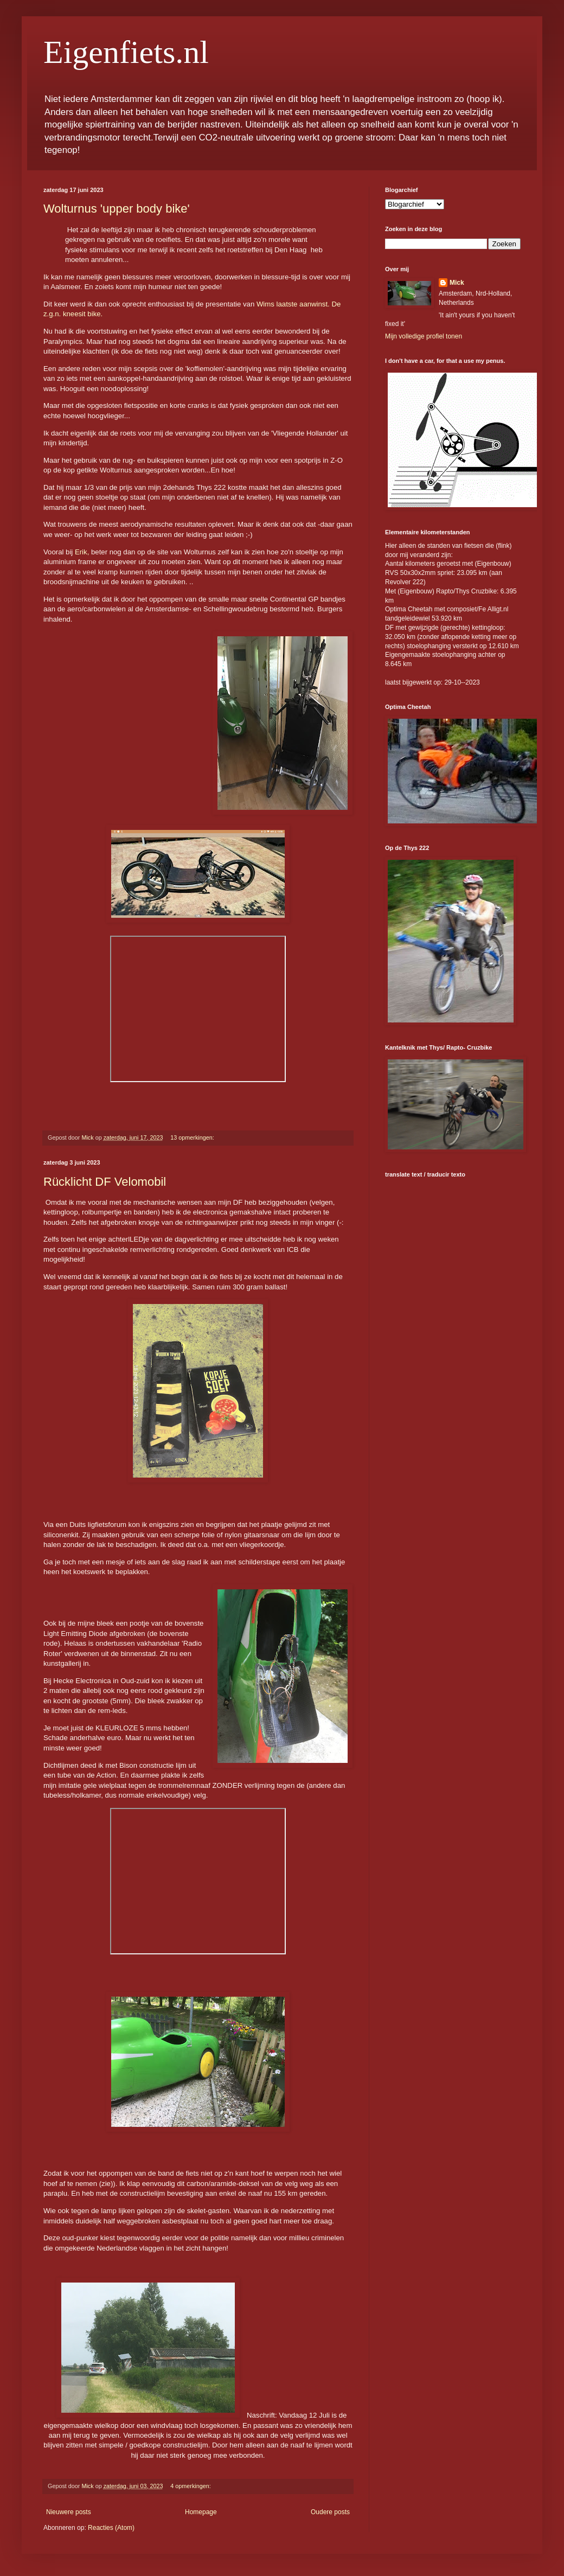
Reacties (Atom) (111, 2528)
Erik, (83, 552)
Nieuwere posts (68, 2512)
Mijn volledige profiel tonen (423, 336)
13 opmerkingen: (192, 1137)
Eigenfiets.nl (126, 52)
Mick (457, 282)
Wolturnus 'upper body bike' (116, 208)
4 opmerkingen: (191, 2486)
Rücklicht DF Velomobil (104, 1181)
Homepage (201, 2512)
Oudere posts (330, 2512)
